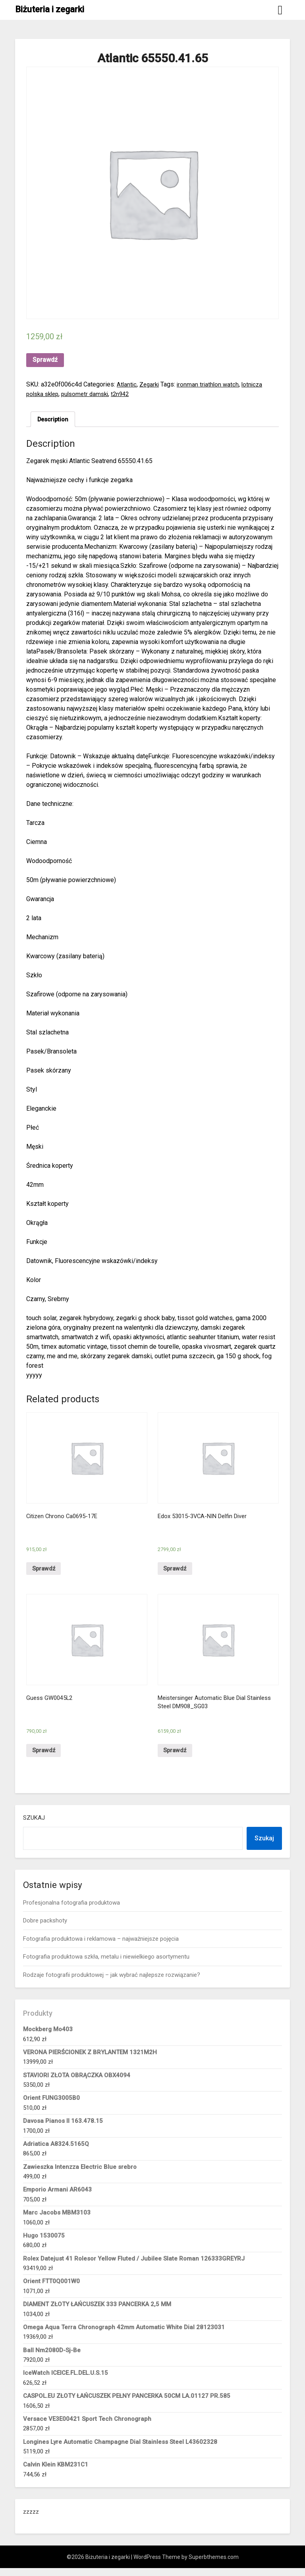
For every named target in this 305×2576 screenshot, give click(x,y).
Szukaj (34, 1825)
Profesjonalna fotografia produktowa (71, 1910)
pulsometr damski (90, 394)
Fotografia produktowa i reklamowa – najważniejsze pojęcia (101, 1946)
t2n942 (127, 394)
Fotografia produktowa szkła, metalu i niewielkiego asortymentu (106, 1964)
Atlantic (127, 384)
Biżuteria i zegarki (49, 9)
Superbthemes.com (214, 2565)
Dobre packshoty (45, 1928)
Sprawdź (45, 359)
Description (54, 419)
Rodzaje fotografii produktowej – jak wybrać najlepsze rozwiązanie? (111, 1982)
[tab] (54, 419)
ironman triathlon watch (211, 384)
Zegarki (150, 384)
